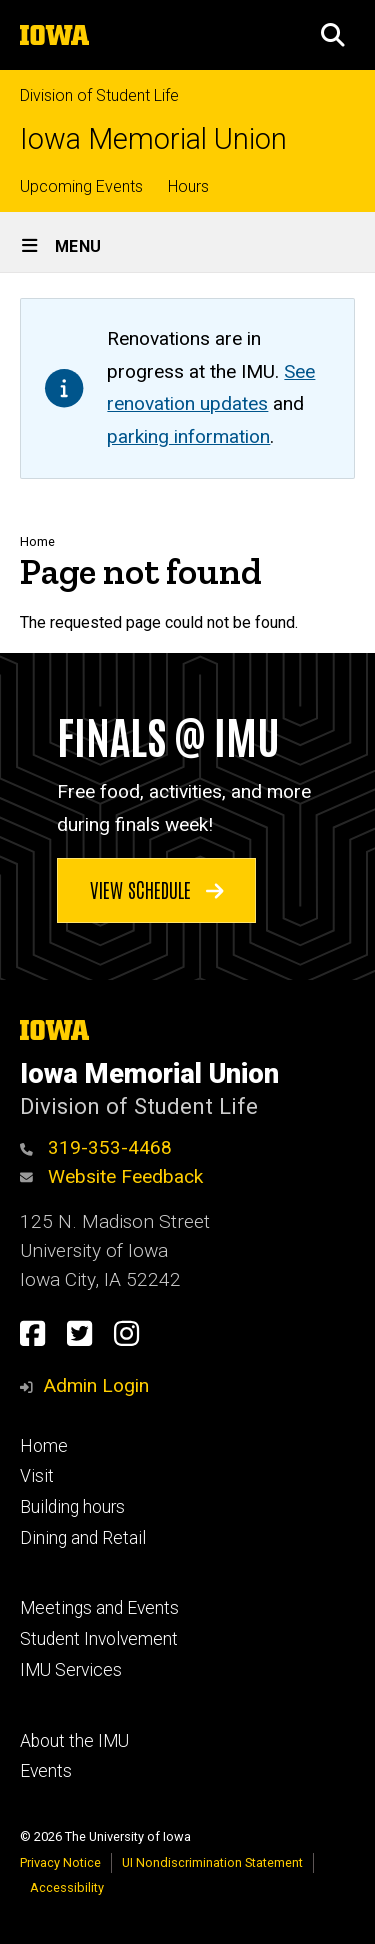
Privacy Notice (60, 1862)
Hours (188, 186)
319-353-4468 (96, 1147)
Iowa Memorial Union (153, 139)
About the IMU (74, 1741)
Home (37, 541)
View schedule (157, 889)
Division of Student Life (99, 95)
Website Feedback (111, 1176)
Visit (37, 1476)
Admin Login (96, 1385)
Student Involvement (99, 1639)
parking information (188, 436)
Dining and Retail (83, 1538)
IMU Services (71, 1670)
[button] (333, 35)
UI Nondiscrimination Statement (212, 1862)
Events (46, 1771)
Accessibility (67, 1887)
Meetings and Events (99, 1608)
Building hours (72, 1507)
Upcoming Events (81, 186)
